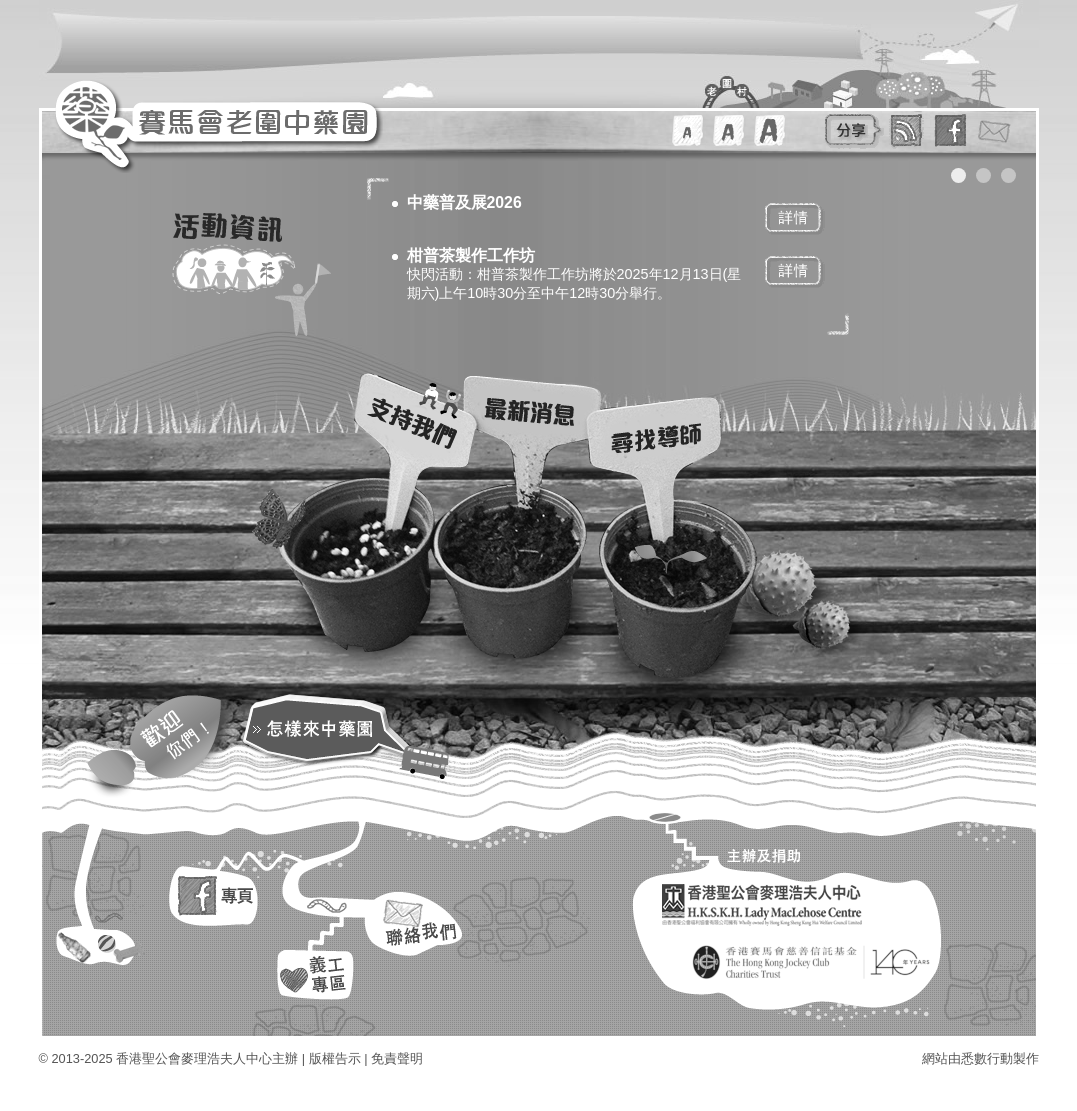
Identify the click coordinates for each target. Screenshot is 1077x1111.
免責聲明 (397, 1058)
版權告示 (335, 1058)
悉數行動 (987, 1058)
